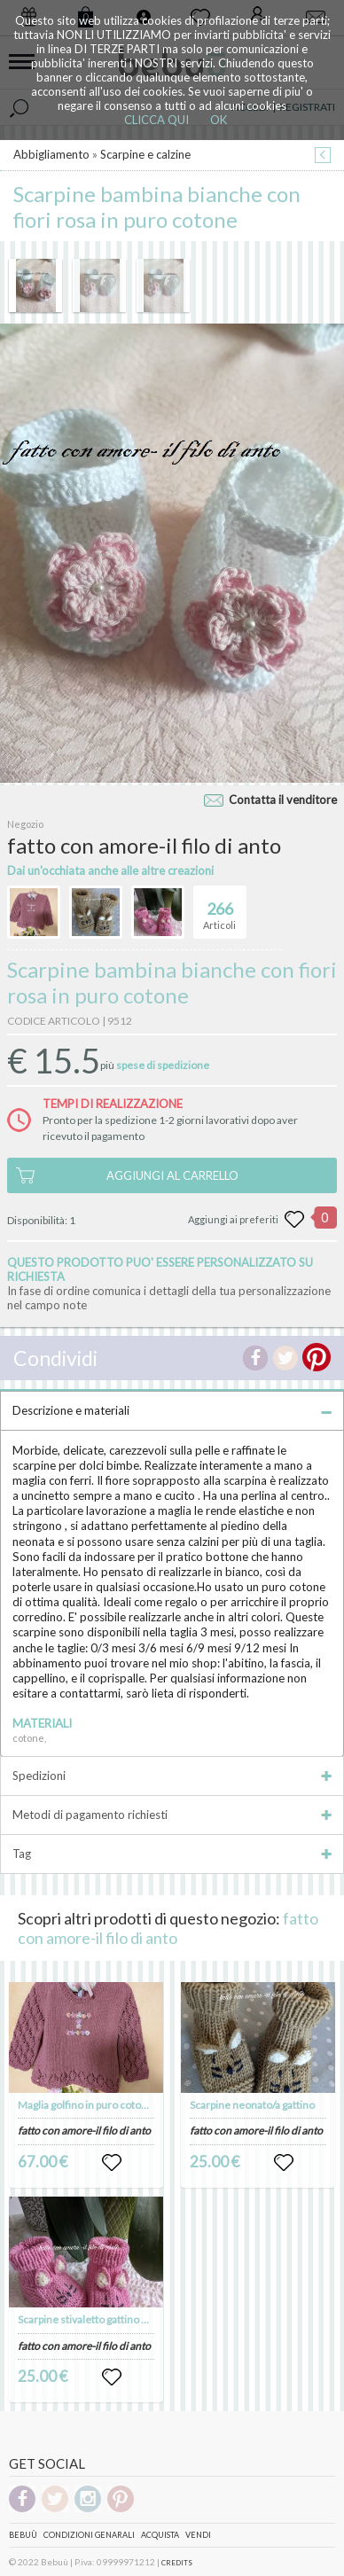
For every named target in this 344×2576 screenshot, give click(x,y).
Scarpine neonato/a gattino (252, 2105)
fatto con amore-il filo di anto (168, 1928)
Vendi (198, 2535)
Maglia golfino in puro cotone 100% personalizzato (136, 2105)
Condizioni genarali (89, 2535)
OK (218, 120)
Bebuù (23, 2535)
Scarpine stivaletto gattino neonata (99, 2319)
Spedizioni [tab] (172, 1775)
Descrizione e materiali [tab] (172, 1410)
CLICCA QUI (156, 120)
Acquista (160, 2535)
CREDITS (176, 2562)
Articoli (219, 909)
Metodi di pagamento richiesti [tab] (172, 1814)
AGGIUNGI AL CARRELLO (172, 1175)
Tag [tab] (172, 1853)
